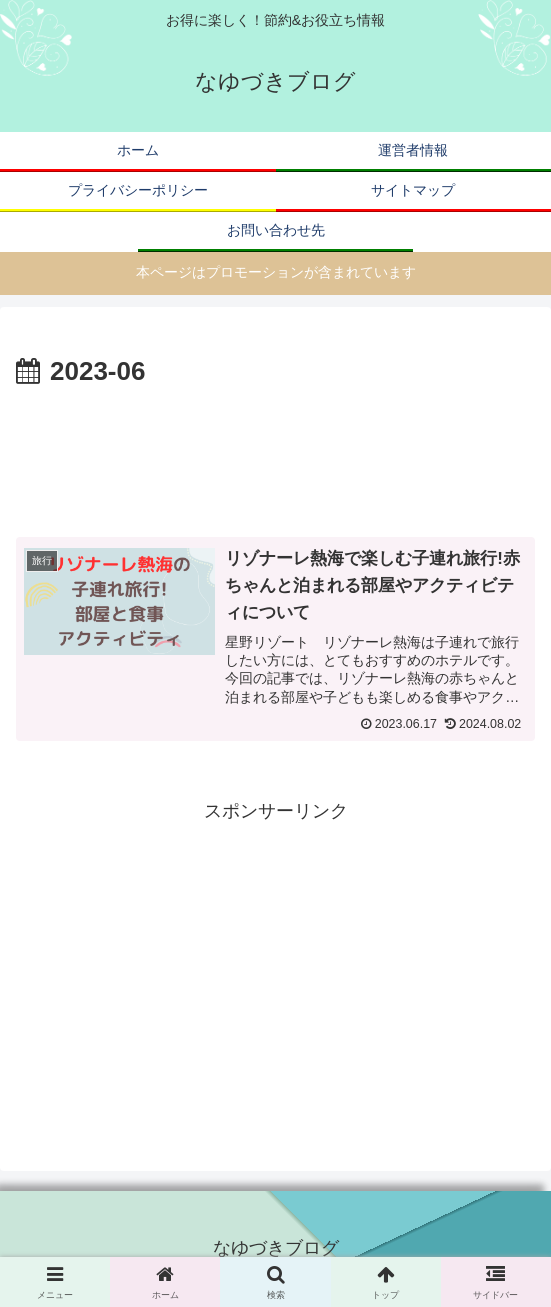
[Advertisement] (275, 455)
